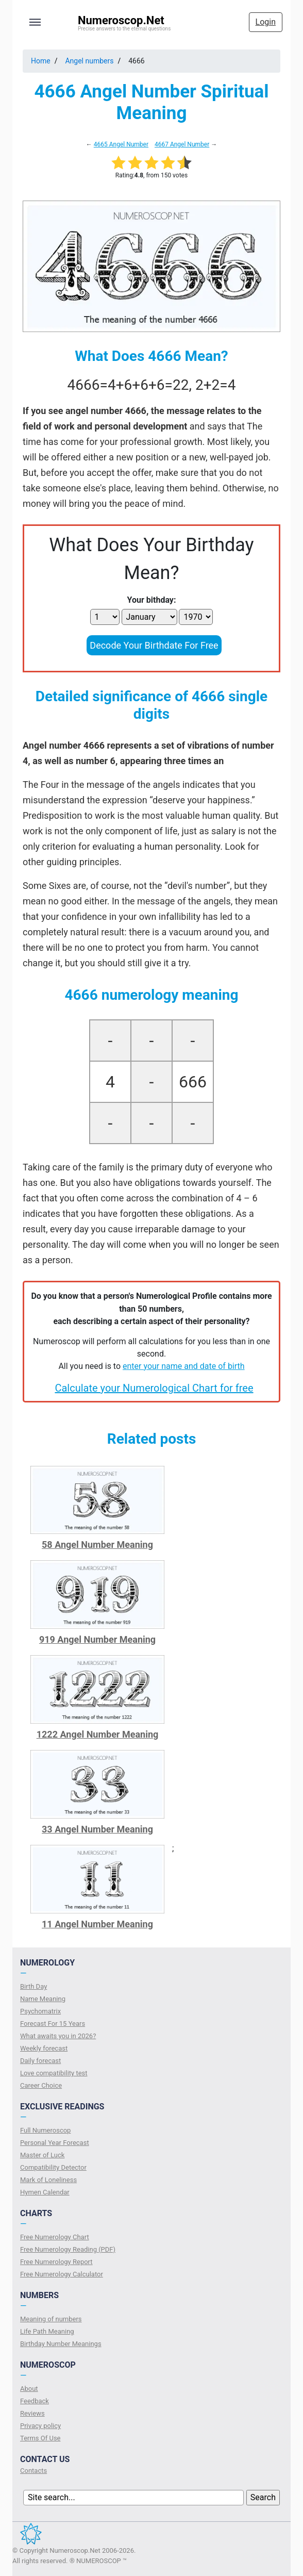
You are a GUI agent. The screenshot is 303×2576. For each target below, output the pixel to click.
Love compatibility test (54, 2073)
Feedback (34, 2401)
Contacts (33, 2470)
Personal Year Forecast (54, 2142)
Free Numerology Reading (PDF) (67, 2249)
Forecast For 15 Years (52, 2023)
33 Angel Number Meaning (97, 1829)
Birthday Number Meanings (61, 2344)
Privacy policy (40, 2426)
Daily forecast (40, 2061)
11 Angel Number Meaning (97, 1924)
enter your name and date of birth (184, 1366)
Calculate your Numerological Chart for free (154, 1388)
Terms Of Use (40, 2438)
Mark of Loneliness (48, 2180)
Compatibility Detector (53, 2167)
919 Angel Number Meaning (97, 1639)
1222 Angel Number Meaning (98, 1734)
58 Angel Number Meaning (97, 1544)
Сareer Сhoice (41, 2085)
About (29, 2388)
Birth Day (33, 1986)
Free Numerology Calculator (61, 2274)
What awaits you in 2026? (58, 2036)
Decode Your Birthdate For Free (154, 645)
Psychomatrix (40, 2011)
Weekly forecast (44, 2048)
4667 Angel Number (182, 144)
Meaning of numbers (51, 2319)
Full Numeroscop (45, 2130)
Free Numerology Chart (54, 2237)
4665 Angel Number (121, 144)
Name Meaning (42, 1999)
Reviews (32, 2413)
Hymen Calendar (45, 2192)
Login (266, 22)
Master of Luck (42, 2155)
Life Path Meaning (47, 2331)
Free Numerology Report (56, 2262)
